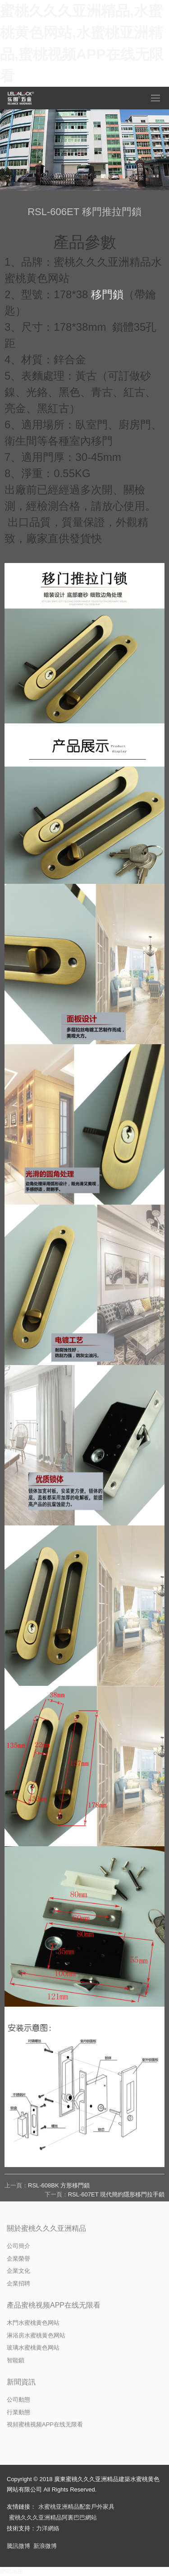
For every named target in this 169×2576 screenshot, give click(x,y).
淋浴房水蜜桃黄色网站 (36, 2335)
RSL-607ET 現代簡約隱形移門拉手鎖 (116, 2194)
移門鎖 (107, 294)
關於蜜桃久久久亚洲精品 (46, 2228)
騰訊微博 (18, 2546)
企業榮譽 (18, 2258)
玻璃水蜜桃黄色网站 (33, 2347)
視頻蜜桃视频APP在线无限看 (45, 2424)
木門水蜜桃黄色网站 (33, 2322)
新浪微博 (45, 2546)
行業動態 (18, 2412)
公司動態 (18, 2399)
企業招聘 (18, 2283)
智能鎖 (15, 2360)
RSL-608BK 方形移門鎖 (59, 2185)
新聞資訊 (21, 2382)
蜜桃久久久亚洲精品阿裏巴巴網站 (53, 2517)
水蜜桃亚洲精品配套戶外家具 (76, 2506)
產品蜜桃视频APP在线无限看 (53, 2305)
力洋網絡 (47, 2528)
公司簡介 (18, 2246)
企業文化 (18, 2270)
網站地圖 (11, 2571)
